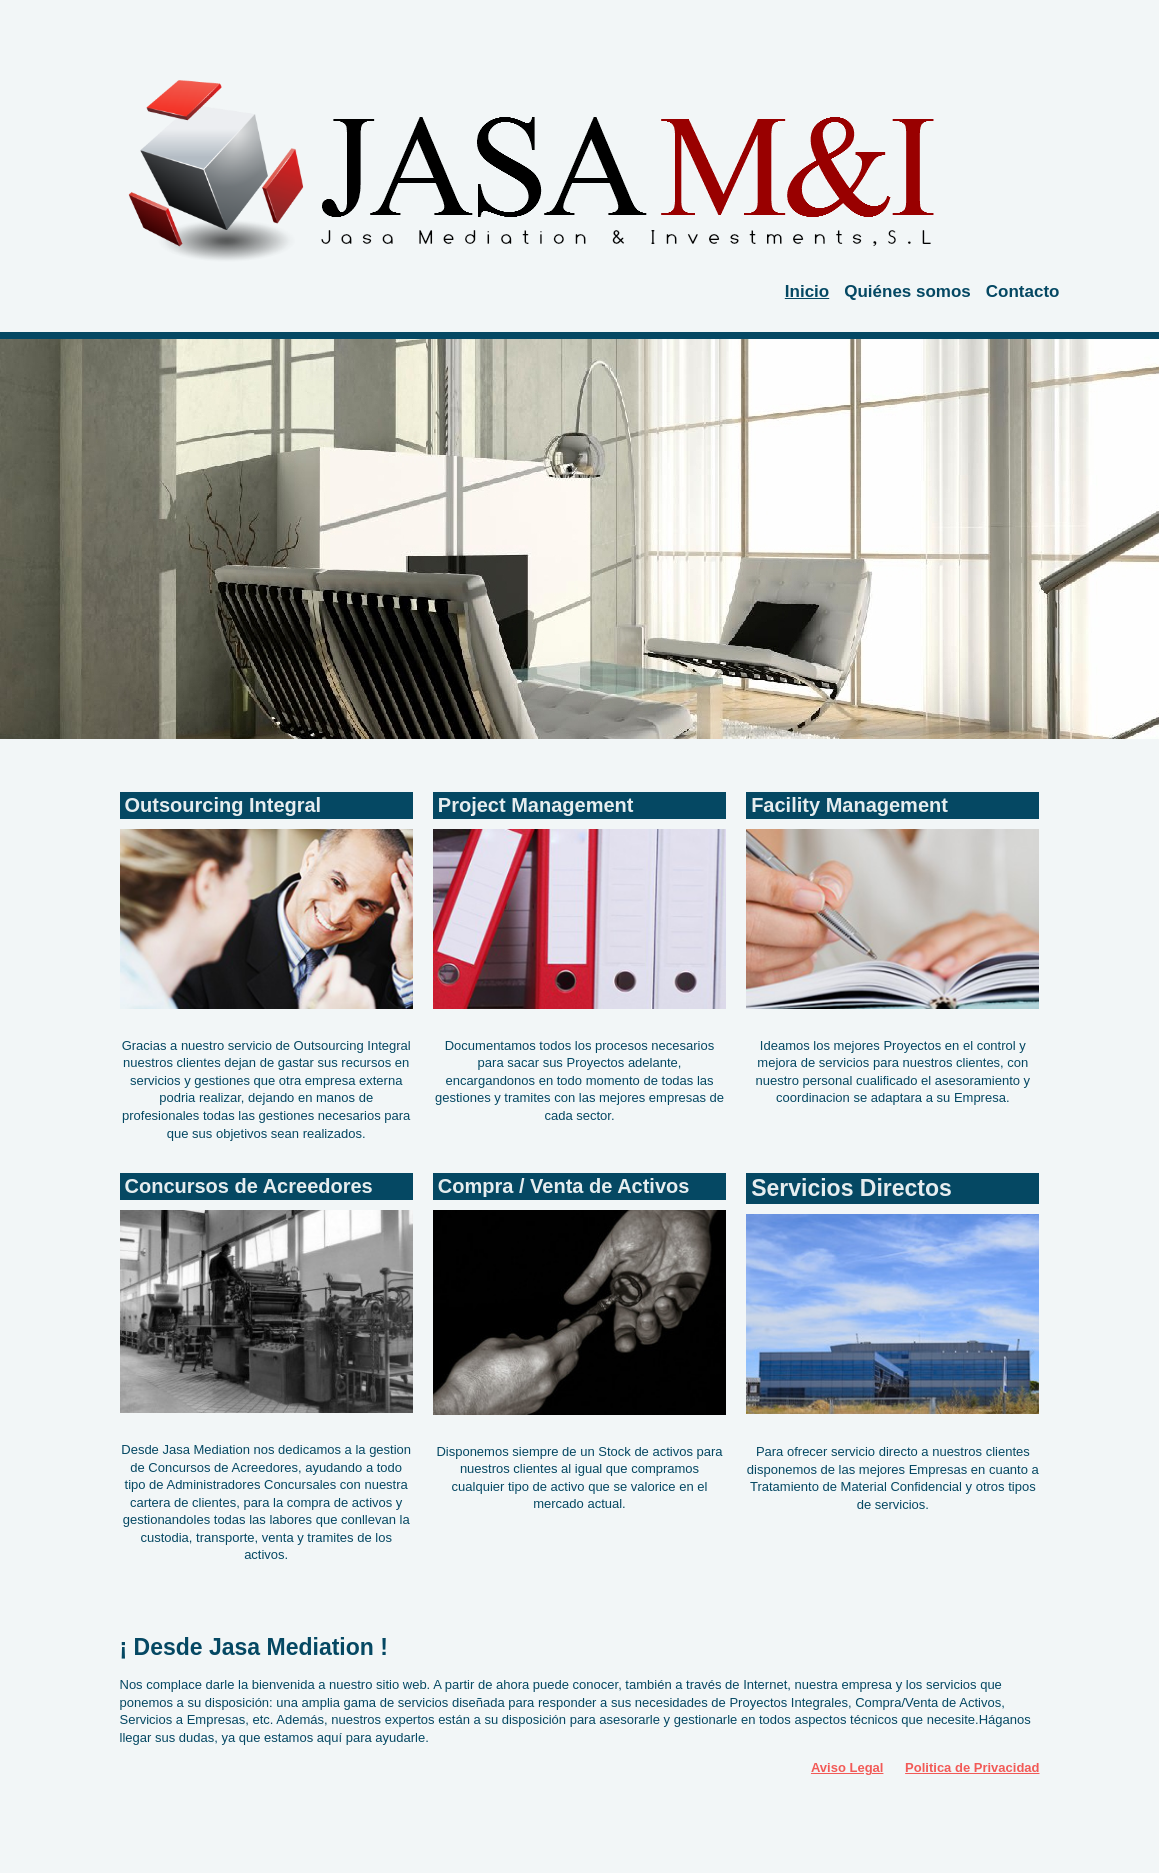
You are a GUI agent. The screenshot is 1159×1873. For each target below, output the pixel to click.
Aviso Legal (847, 1767)
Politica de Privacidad (972, 1767)
